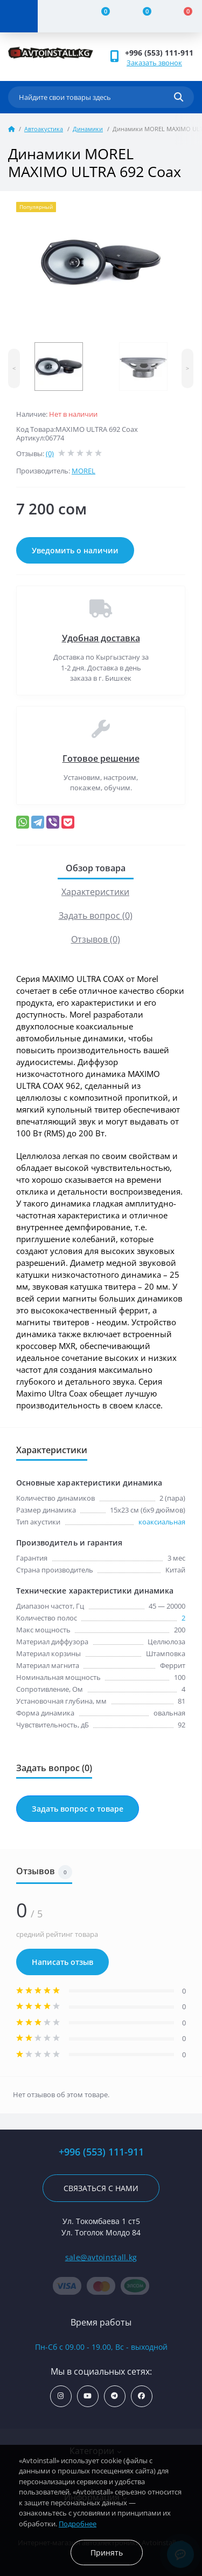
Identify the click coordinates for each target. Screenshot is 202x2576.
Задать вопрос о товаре (77, 1809)
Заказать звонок (154, 62)
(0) (50, 453)
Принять (106, 2552)
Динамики (88, 129)
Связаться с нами (101, 2188)
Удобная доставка (101, 638)
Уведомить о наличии (75, 550)
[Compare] (99, 16)
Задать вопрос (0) (96, 915)
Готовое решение (101, 758)
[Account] (58, 16)
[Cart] (181, 16)
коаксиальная (161, 1522)
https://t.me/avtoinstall (114, 2395)
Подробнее (77, 2523)
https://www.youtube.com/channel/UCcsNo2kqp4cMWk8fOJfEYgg (87, 2395)
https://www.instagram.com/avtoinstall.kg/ (61, 2395)
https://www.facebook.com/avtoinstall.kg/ (141, 2395)
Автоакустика (43, 129)
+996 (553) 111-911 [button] (159, 53)
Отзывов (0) (95, 939)
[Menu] (19, 16)
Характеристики (95, 892)
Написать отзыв (62, 1962)
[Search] (178, 97)
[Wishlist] (140, 16)
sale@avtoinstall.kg (101, 2257)
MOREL (83, 471)
